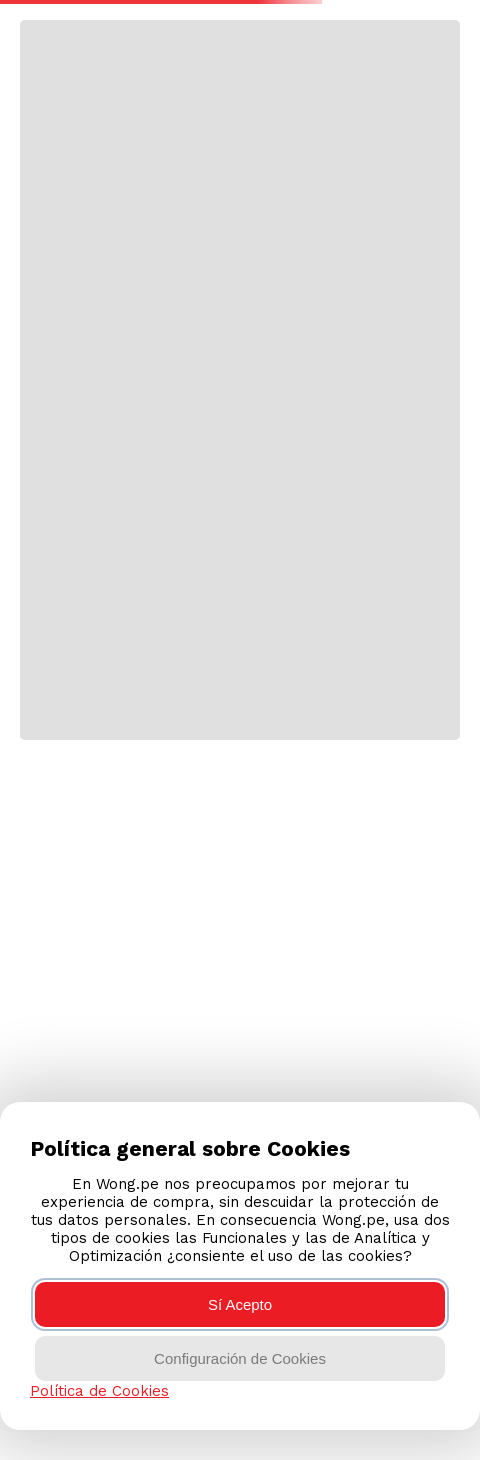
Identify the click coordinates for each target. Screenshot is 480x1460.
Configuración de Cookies (240, 1358)
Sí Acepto (240, 1304)
